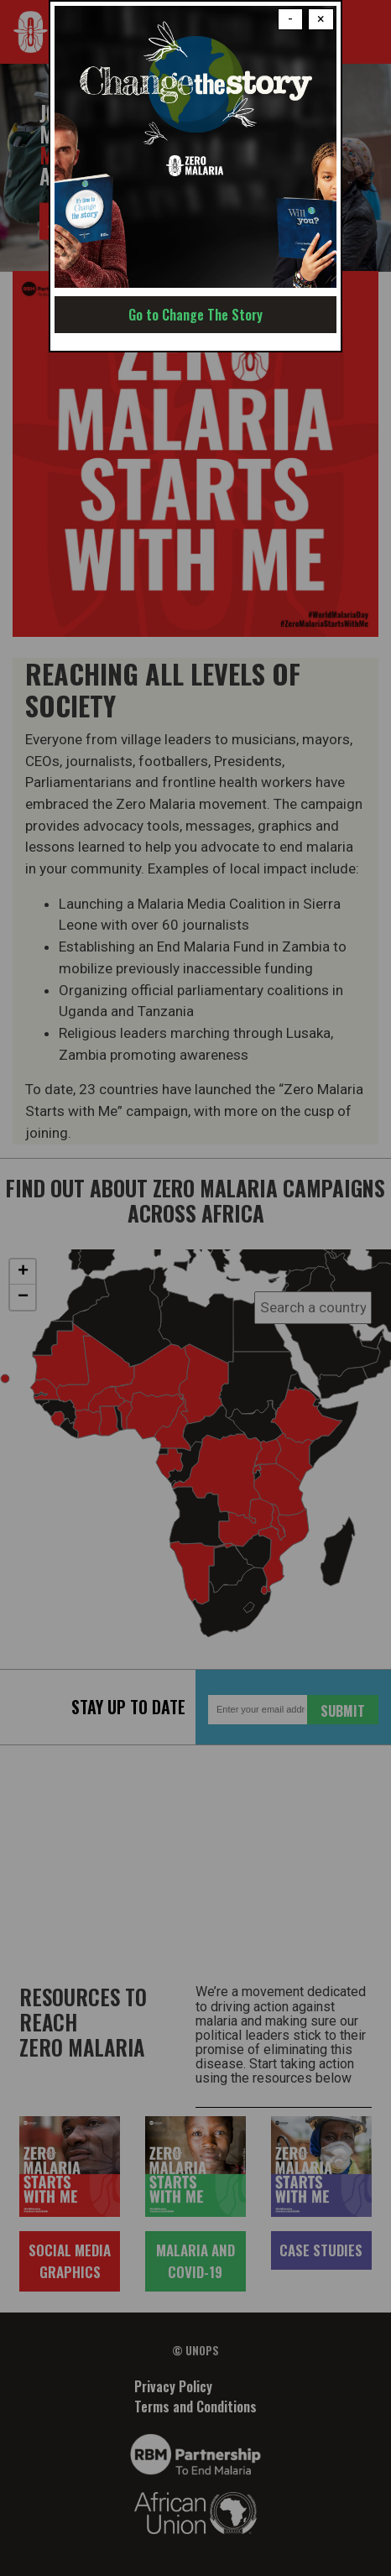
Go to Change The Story (195, 315)
